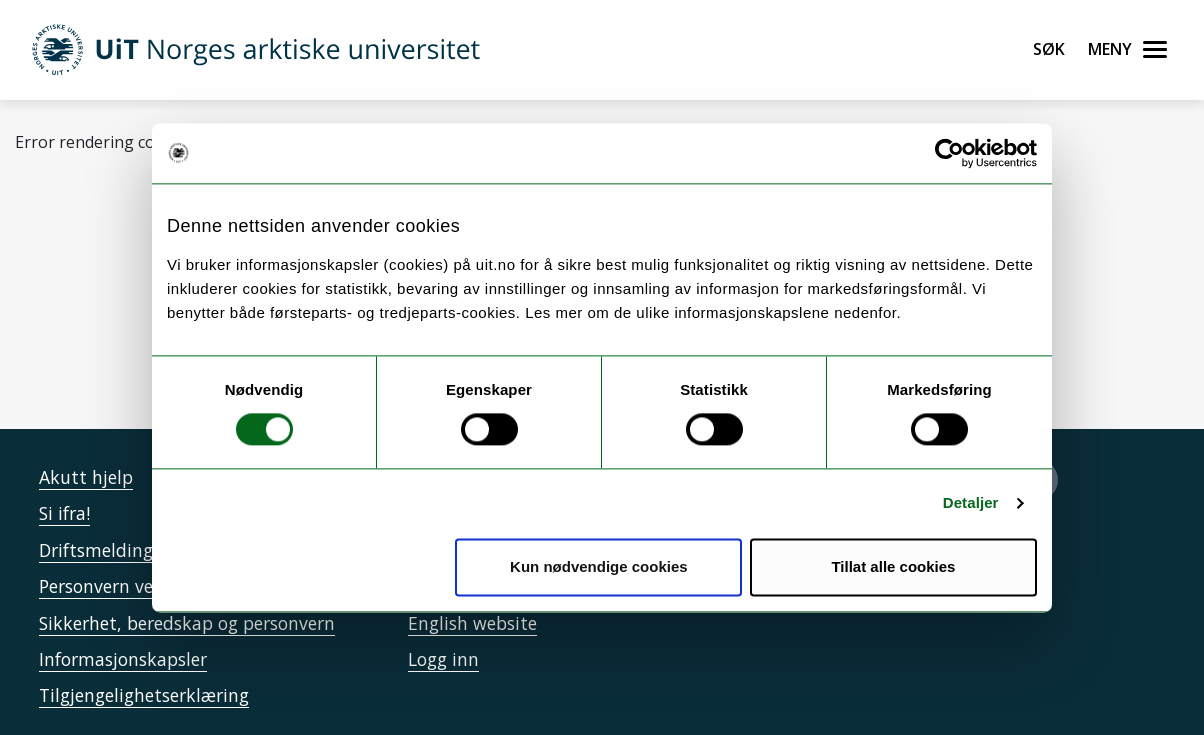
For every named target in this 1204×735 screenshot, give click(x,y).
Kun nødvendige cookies (599, 566)
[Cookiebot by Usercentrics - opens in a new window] (949, 153)
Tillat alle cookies (893, 566)
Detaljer (971, 503)
